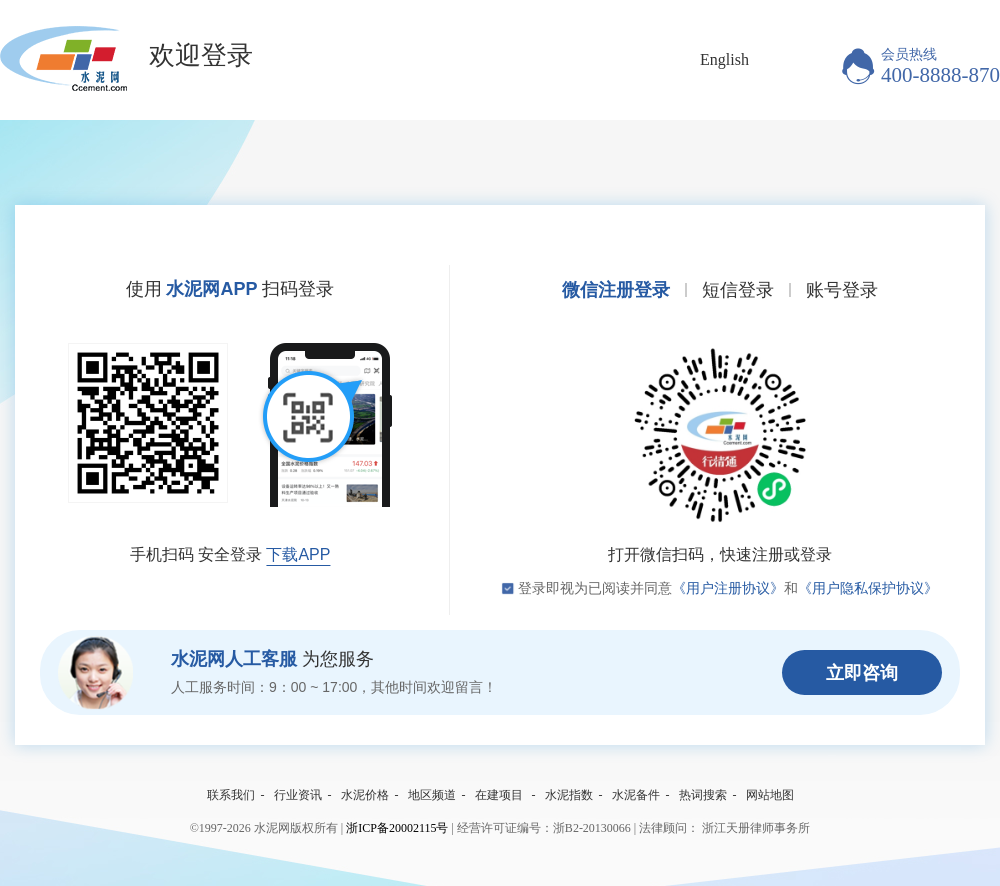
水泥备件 (636, 795)
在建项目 (499, 795)
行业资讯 (298, 795)
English (724, 59)
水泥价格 (365, 795)
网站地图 (770, 795)
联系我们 (231, 795)
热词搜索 (703, 795)
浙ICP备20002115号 (397, 828)
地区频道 (432, 795)
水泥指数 (569, 795)
